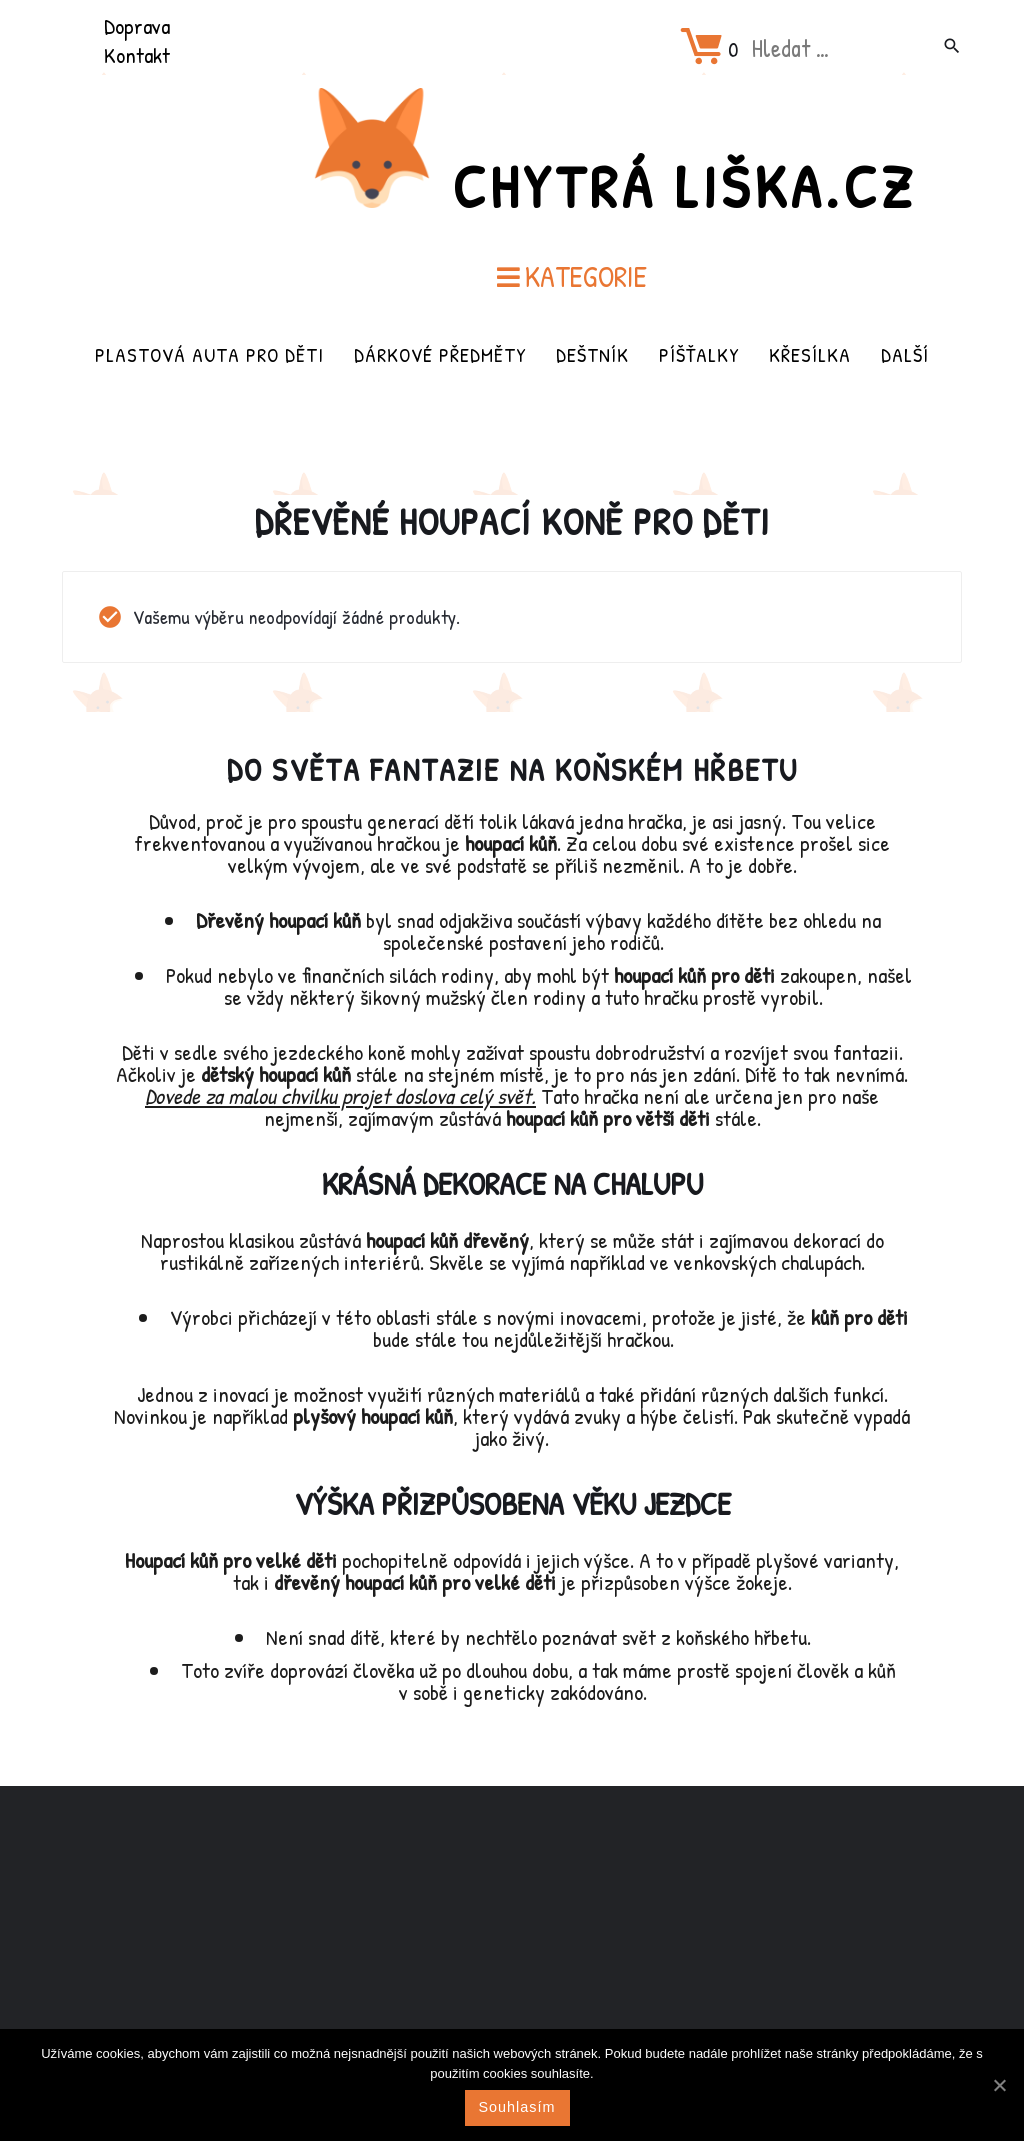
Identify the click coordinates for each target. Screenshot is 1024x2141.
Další (905, 354)
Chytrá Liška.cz (684, 186)
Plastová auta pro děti (209, 354)
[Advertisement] (512, 1944)
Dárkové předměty (440, 354)
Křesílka (810, 354)
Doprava (137, 26)
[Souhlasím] (999, 2085)
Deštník (592, 354)
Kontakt (137, 55)
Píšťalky (699, 354)
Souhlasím (517, 2107)
